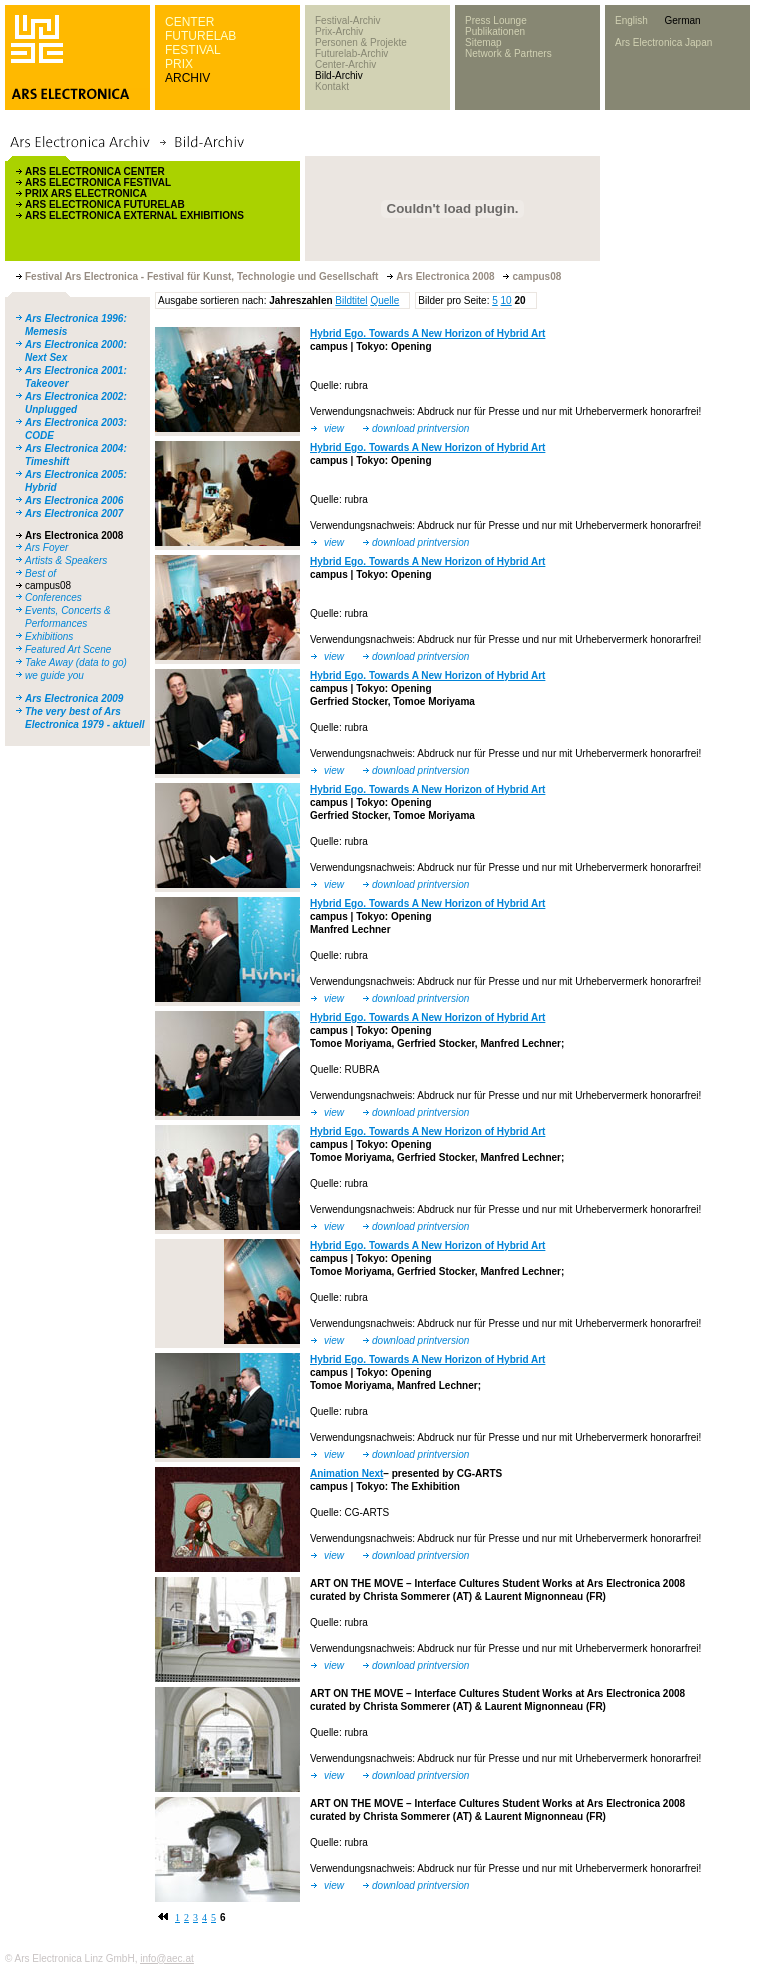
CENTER (189, 22)
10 (506, 300)
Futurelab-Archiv (351, 53)
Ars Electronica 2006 (74, 500)
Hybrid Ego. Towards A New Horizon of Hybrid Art (427, 333)
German (682, 20)
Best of (40, 573)
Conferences (53, 597)
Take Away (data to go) (76, 662)
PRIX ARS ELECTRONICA (86, 193)
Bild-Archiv (339, 75)
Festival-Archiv (348, 20)
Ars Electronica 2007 (74, 513)
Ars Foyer (46, 547)
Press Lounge (496, 20)
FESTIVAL (193, 50)
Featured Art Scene (68, 649)
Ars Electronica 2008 (74, 535)
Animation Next (346, 1473)
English (631, 20)
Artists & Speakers (66, 560)
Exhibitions (49, 636)
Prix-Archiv (339, 31)
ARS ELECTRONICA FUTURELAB (105, 204)
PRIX (179, 64)
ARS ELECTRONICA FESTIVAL (98, 182)
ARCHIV (187, 78)
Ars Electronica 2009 (74, 698)
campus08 (48, 585)
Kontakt (332, 86)
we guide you (54, 675)
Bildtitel (351, 300)
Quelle (384, 300)
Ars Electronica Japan (663, 42)
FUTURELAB (200, 36)
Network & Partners (508, 53)
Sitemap (483, 42)
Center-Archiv (345, 64)
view (334, 428)
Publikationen (495, 31)
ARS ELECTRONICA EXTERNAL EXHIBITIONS (134, 215)
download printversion (420, 428)
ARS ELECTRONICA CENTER (95, 171)
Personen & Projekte (361, 42)
